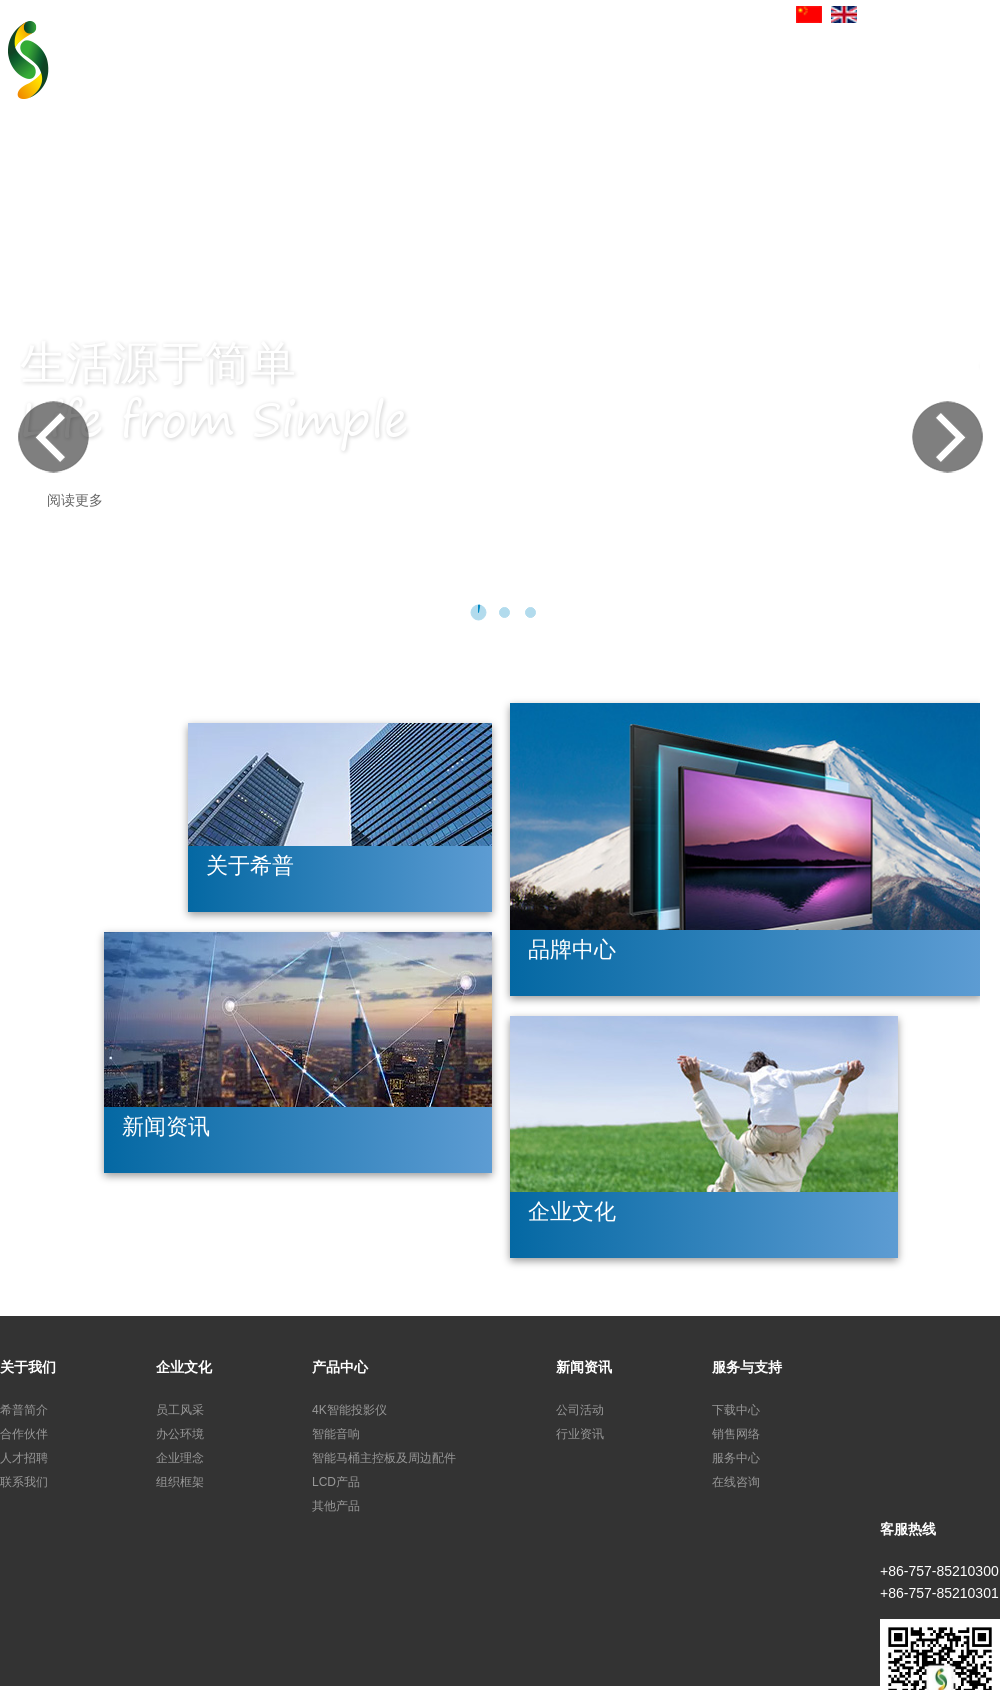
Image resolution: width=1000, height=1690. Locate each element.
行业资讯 (580, 1434)
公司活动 (580, 1410)
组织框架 (180, 1482)
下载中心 (736, 1410)
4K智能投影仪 (349, 1410)
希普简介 (24, 1410)
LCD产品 (336, 1482)
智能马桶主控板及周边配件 (384, 1458)
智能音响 (336, 1434)
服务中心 (736, 1458)
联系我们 (24, 1482)
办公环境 (180, 1434)
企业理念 (180, 1458)
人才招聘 (24, 1458)
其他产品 (336, 1506)
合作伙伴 (24, 1434)
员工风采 (180, 1410)
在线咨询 (736, 1482)
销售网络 (736, 1434)
